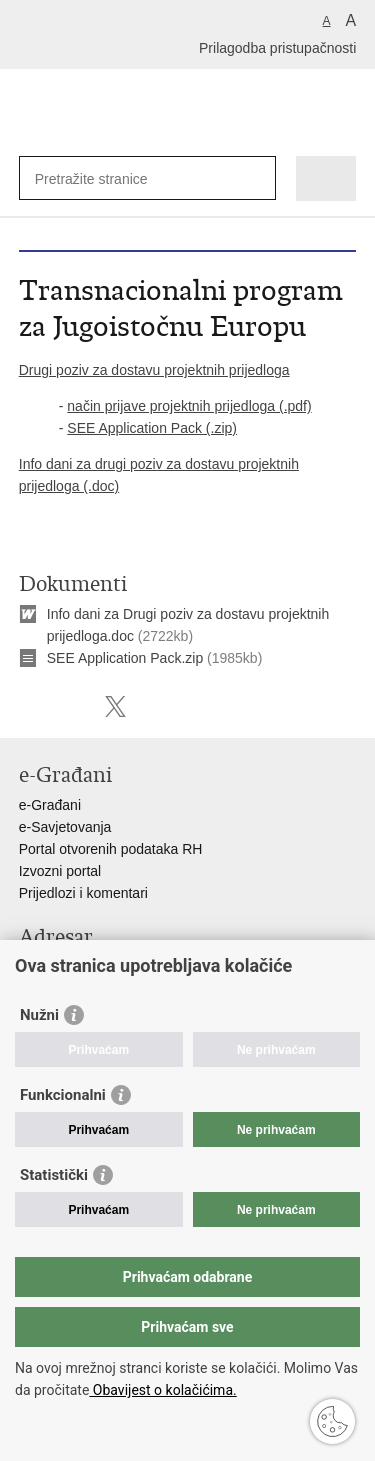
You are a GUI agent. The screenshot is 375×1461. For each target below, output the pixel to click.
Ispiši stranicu (29, 706)
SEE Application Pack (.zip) (152, 428)
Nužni (39, 1015)
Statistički (54, 1175)
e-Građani (50, 805)
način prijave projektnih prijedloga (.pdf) (189, 406)
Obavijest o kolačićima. (162, 1390)
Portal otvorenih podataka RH (111, 849)
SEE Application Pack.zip (125, 658)
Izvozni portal (60, 871)
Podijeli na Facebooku (72, 706)
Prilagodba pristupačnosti (277, 48)
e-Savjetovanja (65, 827)
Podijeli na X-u (115, 706)
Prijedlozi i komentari (83, 893)
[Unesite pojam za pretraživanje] (107, 178)
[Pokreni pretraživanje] (256, 178)
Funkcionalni (63, 1095)
